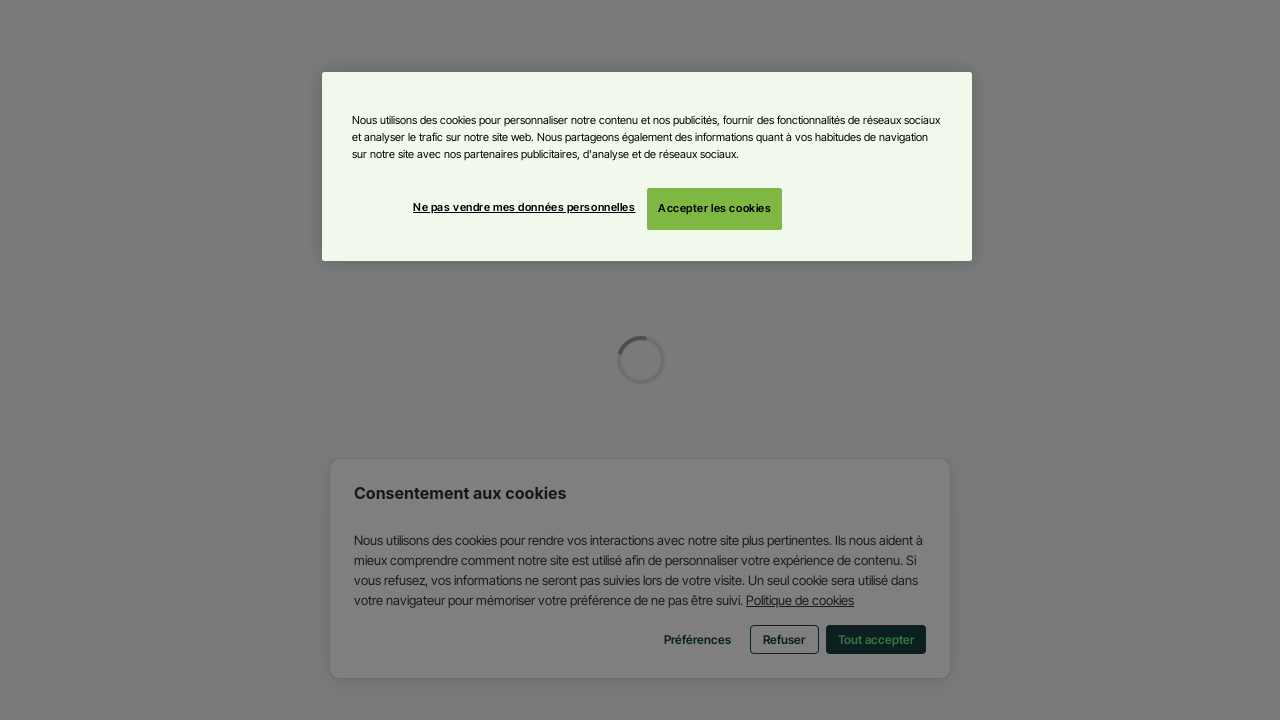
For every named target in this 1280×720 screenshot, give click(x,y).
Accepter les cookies (714, 208)
